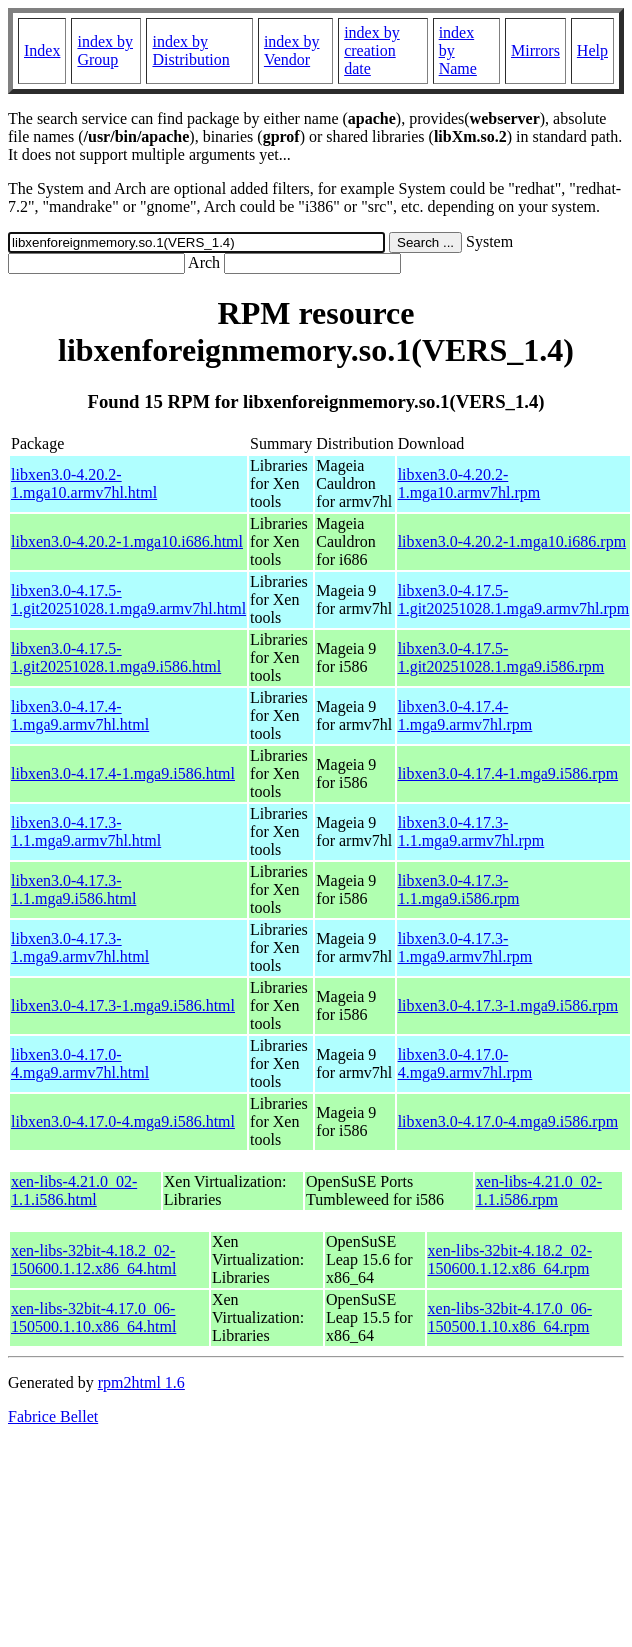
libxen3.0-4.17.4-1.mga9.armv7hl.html (80, 715)
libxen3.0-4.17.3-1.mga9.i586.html (123, 1005)
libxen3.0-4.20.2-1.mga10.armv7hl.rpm (469, 483)
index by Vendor (292, 50)
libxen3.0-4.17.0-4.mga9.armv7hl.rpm (465, 1063)
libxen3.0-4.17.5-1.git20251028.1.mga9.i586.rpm (501, 657)
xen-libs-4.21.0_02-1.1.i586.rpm (539, 1190)
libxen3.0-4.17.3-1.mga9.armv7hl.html (80, 947)
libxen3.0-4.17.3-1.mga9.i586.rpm (508, 1005)
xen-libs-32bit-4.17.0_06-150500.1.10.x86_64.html (93, 1317)
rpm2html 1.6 (141, 1382)
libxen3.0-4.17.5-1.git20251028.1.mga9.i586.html (116, 657)
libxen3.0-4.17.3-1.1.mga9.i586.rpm (459, 889)
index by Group (105, 50)
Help (592, 50)
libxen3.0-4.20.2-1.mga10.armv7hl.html (84, 483)
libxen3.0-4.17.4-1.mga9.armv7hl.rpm (465, 715)
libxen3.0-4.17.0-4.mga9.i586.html (123, 1121)
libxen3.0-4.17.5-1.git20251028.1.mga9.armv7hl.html (128, 599)
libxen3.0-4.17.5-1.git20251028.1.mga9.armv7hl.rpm (514, 599)
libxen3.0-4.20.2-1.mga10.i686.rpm (512, 541)
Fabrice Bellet (53, 1416)
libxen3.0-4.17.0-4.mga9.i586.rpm (508, 1121)
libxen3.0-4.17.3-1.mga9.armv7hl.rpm (465, 947)
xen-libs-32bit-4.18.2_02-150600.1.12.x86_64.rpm (510, 1259)
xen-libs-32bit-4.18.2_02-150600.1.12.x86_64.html (93, 1259)
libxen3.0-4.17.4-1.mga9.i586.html (123, 773)
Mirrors (535, 50)
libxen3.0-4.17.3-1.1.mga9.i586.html (73, 889)
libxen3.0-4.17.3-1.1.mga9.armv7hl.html (86, 831)
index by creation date (372, 50)
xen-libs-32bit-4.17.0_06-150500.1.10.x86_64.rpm (510, 1317)
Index (42, 50)
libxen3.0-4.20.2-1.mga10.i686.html (127, 541)
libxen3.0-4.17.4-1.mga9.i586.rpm (508, 773)
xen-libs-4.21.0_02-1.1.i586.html (74, 1190)
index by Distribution (190, 50)
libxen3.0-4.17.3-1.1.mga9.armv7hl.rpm (471, 831)
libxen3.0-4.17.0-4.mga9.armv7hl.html (80, 1063)
